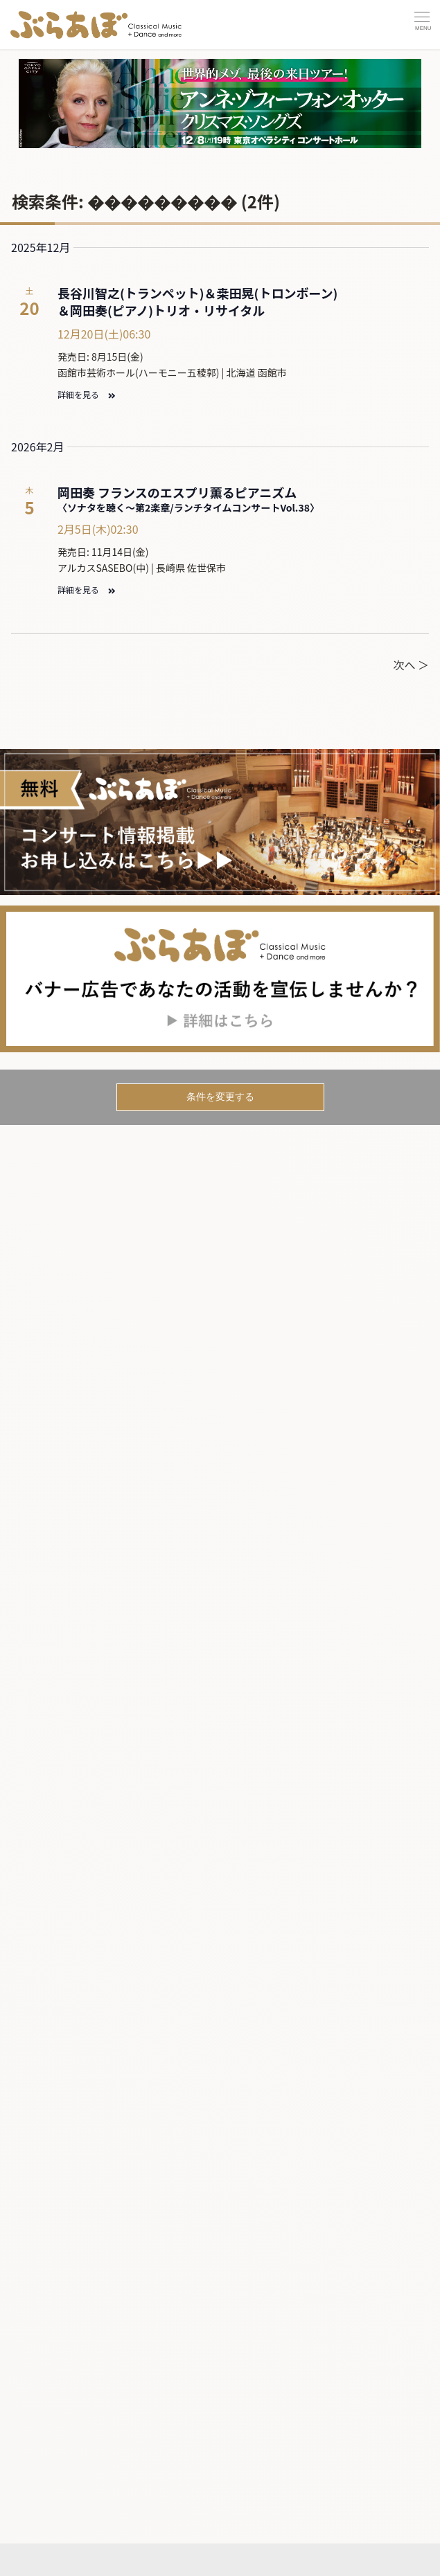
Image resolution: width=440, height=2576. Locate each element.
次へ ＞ (411, 664)
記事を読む (50, 2521)
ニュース (48, 2547)
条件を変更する (220, 1096)
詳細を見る (86, 394)
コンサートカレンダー (80, 2494)
